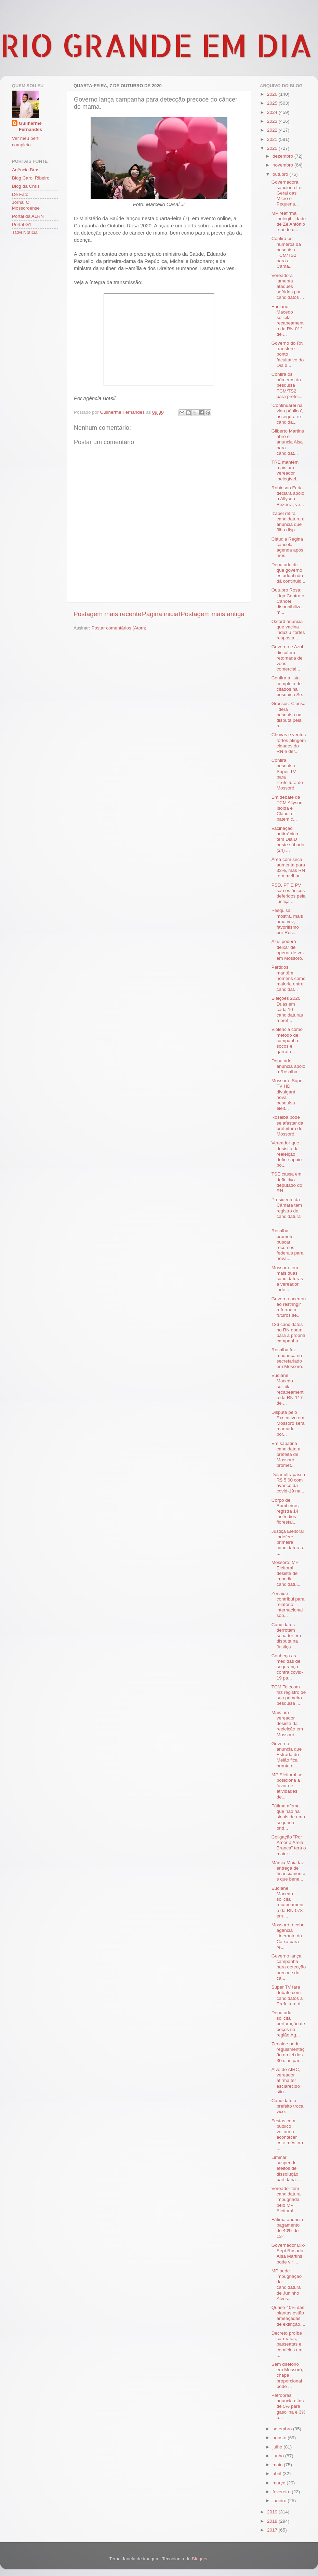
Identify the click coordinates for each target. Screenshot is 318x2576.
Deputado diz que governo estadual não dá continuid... (288, 573)
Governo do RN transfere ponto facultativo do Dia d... (287, 354)
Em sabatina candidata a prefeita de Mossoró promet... (286, 1454)
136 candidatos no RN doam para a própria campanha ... (288, 1333)
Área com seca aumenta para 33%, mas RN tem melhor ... (288, 868)
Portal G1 (21, 224)
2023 (273, 121)
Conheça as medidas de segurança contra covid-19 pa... (287, 1667)
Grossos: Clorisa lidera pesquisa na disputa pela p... (288, 714)
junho (279, 2455)
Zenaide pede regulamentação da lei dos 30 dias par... (288, 2052)
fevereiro (282, 2491)
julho (278, 2446)
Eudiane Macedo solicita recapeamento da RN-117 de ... (287, 1389)
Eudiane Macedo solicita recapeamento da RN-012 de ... (287, 320)
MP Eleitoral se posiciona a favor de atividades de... (287, 1786)
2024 (273, 112)
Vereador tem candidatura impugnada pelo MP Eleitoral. (286, 2199)
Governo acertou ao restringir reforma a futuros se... (288, 1307)
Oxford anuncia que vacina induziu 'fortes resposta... (288, 630)
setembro (283, 2428)
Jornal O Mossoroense (26, 205)
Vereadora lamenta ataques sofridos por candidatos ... (287, 286)
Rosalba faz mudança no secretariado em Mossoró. (287, 1358)
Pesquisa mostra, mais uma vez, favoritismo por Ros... (287, 921)
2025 (273, 103)
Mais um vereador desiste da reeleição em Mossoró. (287, 1723)
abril (277, 2473)
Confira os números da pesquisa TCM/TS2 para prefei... (287, 385)
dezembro (283, 156)
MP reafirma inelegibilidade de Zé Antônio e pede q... (288, 222)
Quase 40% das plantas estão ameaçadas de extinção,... (288, 2316)
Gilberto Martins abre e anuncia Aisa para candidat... (287, 442)
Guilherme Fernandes (30, 126)
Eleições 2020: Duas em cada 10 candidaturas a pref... (287, 1009)
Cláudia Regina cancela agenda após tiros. (287, 547)
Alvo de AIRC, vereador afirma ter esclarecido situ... (285, 2080)
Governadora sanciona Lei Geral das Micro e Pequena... (287, 193)
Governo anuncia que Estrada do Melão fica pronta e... (286, 1754)
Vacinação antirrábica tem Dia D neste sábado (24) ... (287, 839)
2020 (273, 148)
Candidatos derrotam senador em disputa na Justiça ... (286, 1635)
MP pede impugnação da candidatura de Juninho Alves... (286, 2284)
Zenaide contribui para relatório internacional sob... (288, 1604)
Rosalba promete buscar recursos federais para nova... (287, 1244)
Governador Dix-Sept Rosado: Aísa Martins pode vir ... (288, 2254)
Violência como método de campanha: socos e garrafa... (287, 1040)
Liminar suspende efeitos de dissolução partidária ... (286, 2168)
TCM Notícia (25, 232)
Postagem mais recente (107, 614)
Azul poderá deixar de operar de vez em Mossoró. (288, 950)
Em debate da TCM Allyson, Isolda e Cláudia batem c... (287, 808)
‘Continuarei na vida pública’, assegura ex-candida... (287, 414)
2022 (273, 130)
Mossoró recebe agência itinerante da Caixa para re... (288, 1936)
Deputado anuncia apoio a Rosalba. (288, 1066)
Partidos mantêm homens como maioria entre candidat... (288, 978)
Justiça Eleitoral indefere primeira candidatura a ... (288, 1542)
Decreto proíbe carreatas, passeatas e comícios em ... (287, 2344)
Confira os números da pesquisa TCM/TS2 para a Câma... (286, 252)
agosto (280, 2437)
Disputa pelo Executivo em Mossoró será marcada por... (288, 1423)
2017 (273, 2530)
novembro (283, 165)
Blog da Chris (26, 186)
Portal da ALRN (28, 216)
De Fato (20, 194)
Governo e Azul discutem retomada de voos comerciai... (287, 658)
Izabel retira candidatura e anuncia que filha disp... (288, 522)
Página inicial (161, 614)
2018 (273, 2521)
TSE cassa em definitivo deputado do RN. (286, 1182)
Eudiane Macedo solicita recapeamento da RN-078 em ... (287, 1902)
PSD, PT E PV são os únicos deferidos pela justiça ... (288, 893)
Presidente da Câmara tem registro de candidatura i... (286, 1210)
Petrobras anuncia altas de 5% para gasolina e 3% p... (288, 2406)
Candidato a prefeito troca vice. (287, 2106)
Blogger (200, 2558)
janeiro (280, 2500)
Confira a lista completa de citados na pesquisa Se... (288, 686)
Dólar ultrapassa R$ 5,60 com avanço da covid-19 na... (288, 1483)
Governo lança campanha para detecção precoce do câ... (288, 1967)
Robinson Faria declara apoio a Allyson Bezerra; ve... (287, 496)
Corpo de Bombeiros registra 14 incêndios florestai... (285, 1511)
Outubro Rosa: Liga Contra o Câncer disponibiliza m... (287, 601)
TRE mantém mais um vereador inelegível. (285, 470)
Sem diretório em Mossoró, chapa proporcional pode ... (287, 2375)
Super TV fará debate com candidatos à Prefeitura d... (287, 1995)
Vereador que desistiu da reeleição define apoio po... (286, 1154)
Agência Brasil (26, 169)
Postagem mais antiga (212, 614)
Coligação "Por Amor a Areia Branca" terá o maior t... (288, 1845)
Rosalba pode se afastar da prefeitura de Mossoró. (287, 1126)
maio (278, 2464)
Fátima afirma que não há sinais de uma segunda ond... (288, 1817)
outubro (281, 174)
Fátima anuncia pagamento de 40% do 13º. (287, 2228)
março (280, 2482)
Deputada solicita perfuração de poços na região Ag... (288, 2023)
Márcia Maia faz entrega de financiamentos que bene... (288, 1871)
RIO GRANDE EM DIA (156, 45)
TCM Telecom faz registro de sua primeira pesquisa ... (288, 1695)
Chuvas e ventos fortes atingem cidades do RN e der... (288, 743)
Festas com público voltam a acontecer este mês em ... (287, 2134)
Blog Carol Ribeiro (31, 178)
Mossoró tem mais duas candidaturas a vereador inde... (287, 1278)
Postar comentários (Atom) (119, 627)
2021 (273, 139)
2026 (273, 94)
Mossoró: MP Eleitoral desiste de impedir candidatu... (286, 1573)
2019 (273, 2511)
